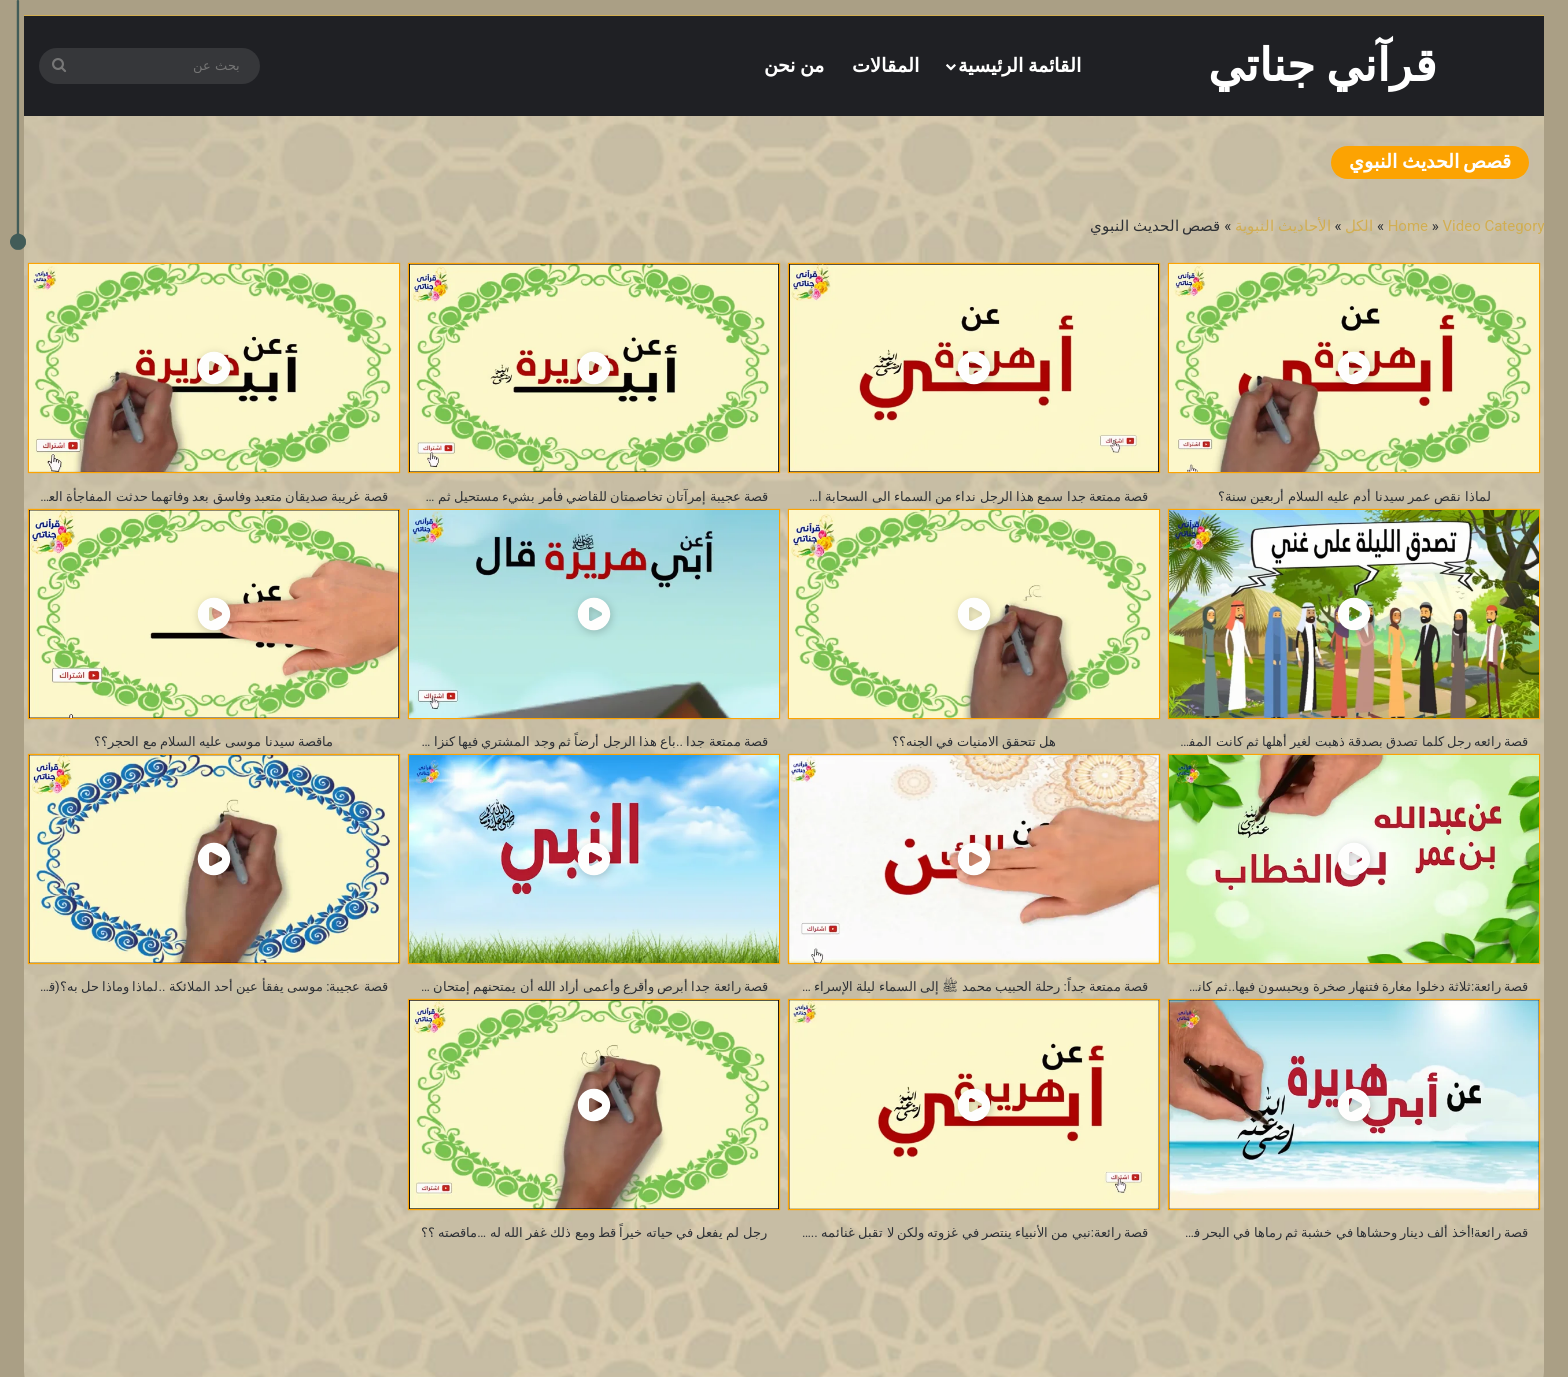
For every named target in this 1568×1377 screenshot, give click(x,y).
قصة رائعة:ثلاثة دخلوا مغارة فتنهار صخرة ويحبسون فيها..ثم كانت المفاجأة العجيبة (1348, 1000)
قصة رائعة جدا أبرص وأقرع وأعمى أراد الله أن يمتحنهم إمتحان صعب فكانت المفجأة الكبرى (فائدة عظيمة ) (588, 1000)
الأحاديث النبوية (1283, 226)
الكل (1359, 226)
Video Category (1494, 226)
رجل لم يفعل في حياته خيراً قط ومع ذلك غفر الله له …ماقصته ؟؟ (588, 1251)
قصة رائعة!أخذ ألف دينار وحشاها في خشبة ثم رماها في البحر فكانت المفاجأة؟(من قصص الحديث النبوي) (1348, 1251)
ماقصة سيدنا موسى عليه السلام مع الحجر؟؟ (214, 749)
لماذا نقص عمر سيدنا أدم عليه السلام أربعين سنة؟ (1353, 499)
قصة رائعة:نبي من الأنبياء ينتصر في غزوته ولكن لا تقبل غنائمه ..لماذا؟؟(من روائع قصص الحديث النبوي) (968, 1251)
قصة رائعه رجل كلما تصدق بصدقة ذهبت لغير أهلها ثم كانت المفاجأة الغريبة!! (1348, 749)
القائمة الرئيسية (1019, 65)
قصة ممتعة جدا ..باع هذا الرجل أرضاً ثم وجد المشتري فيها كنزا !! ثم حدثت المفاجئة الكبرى (588, 749)
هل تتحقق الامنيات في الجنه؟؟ (974, 749)
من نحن (794, 65)
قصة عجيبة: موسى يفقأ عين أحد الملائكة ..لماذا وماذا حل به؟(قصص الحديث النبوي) (208, 1000)
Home (1408, 226)
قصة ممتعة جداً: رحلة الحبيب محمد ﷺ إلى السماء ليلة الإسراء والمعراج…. (968, 1000)
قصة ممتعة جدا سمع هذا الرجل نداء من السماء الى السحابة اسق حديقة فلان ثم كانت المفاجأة (968, 499)
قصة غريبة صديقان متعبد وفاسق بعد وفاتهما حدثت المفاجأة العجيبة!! (208, 499)
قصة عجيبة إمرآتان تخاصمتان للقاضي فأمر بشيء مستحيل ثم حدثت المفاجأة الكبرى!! (588, 499)
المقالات (885, 65)
